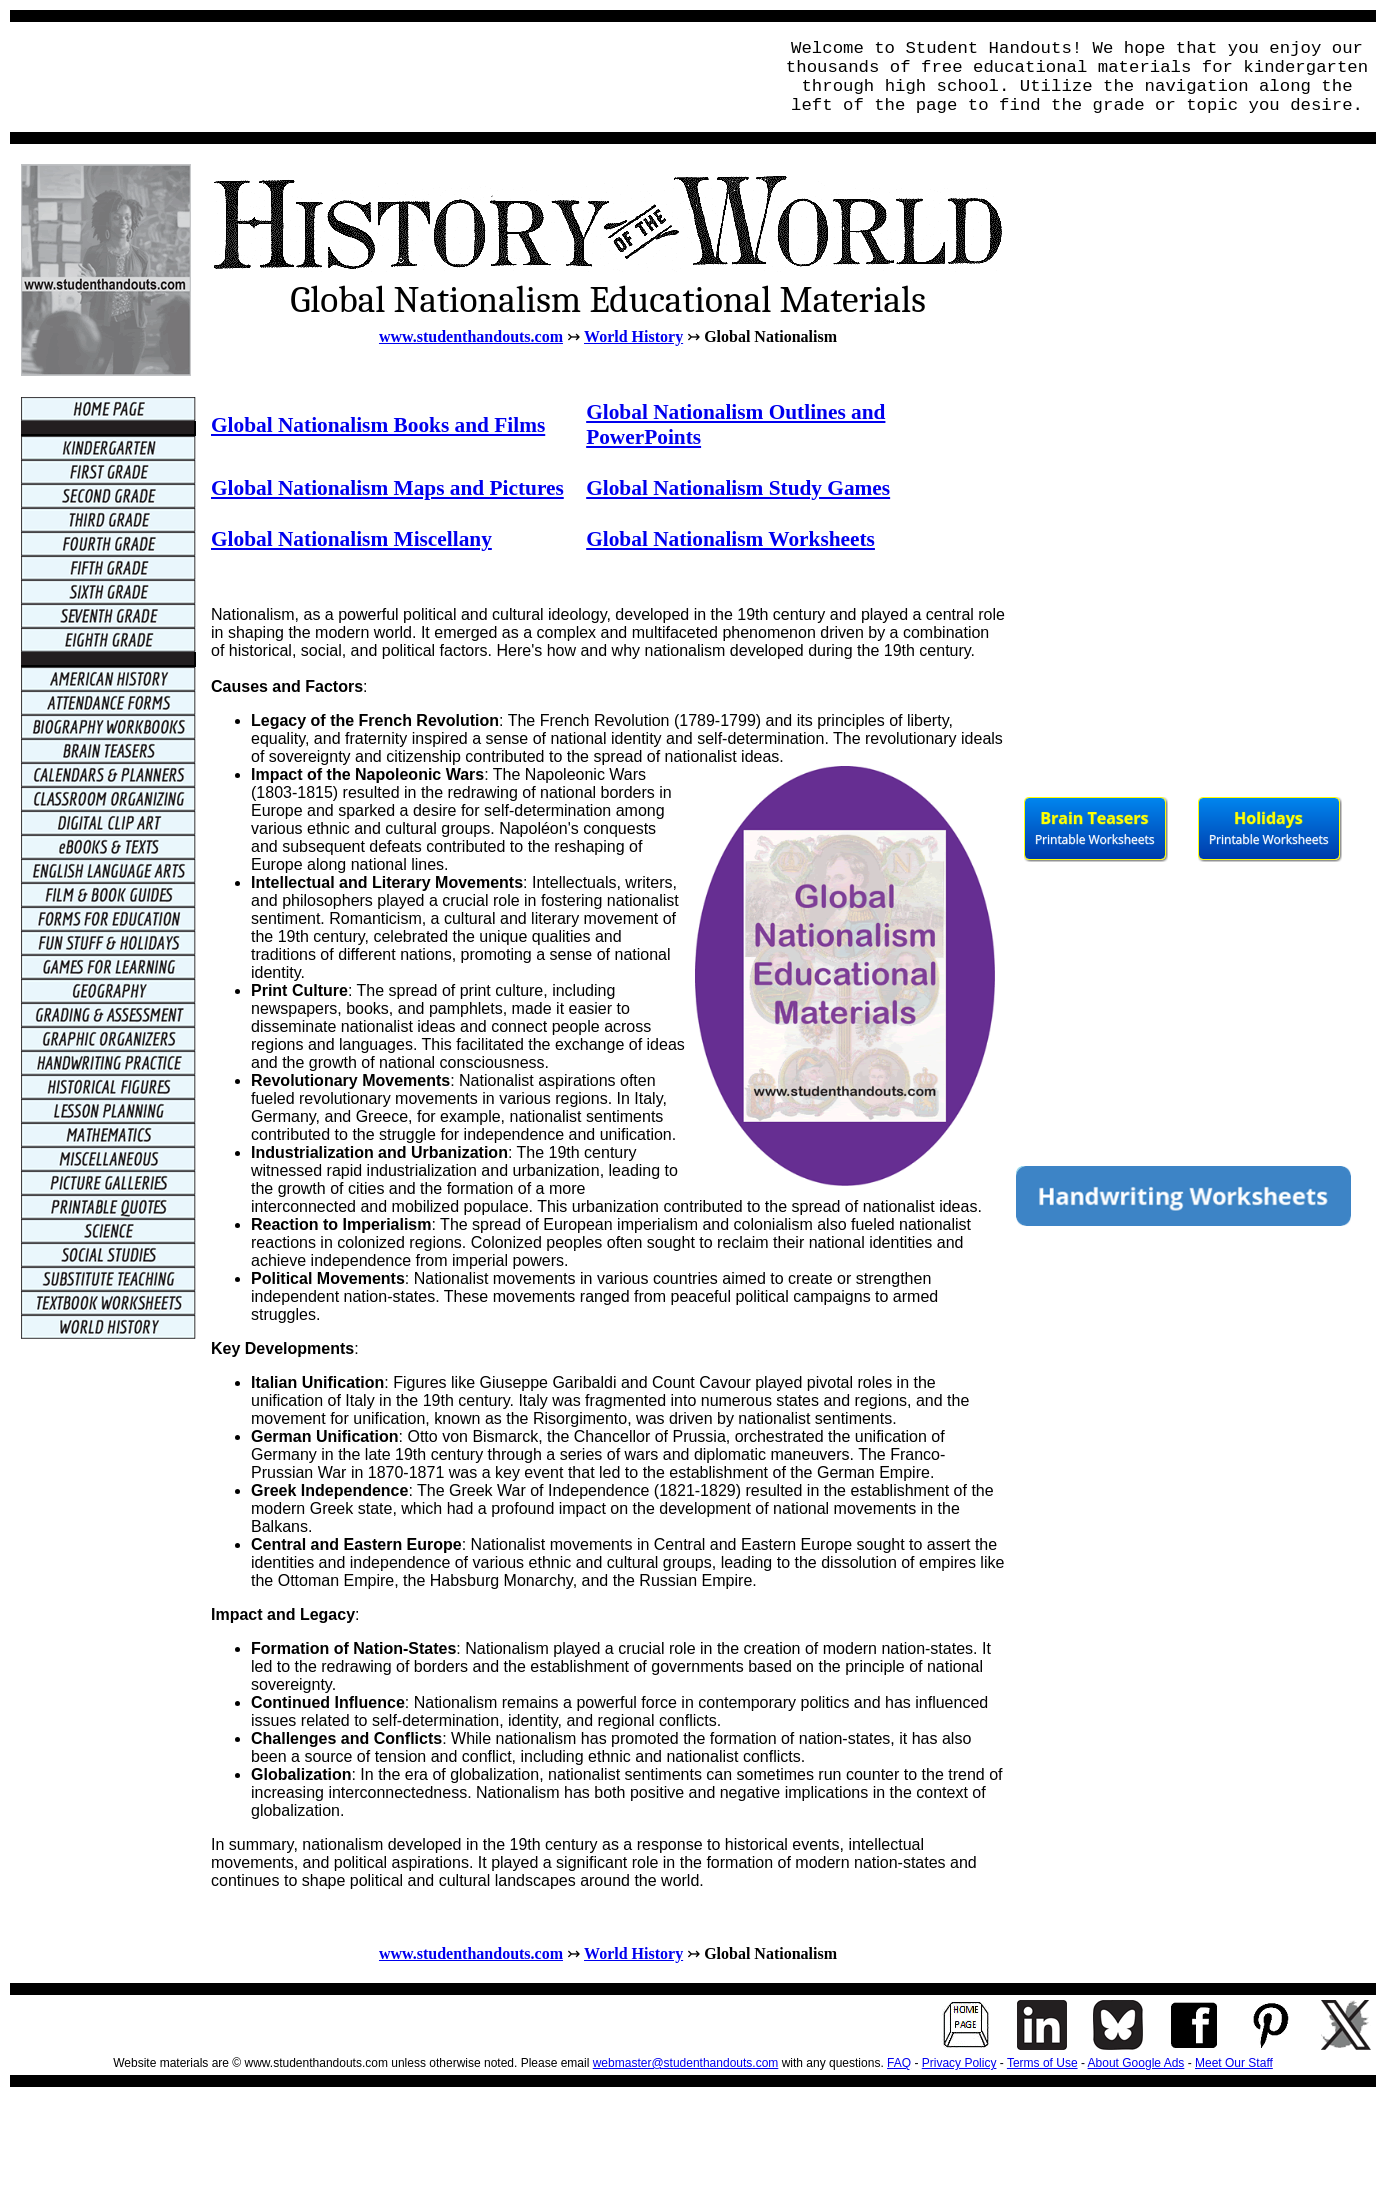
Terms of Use (1042, 2063)
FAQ (899, 2063)
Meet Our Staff (1234, 2063)
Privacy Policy (959, 2063)
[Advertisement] (386, 77)
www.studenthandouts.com (471, 336)
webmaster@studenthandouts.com (686, 2063)
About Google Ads (1136, 2063)
